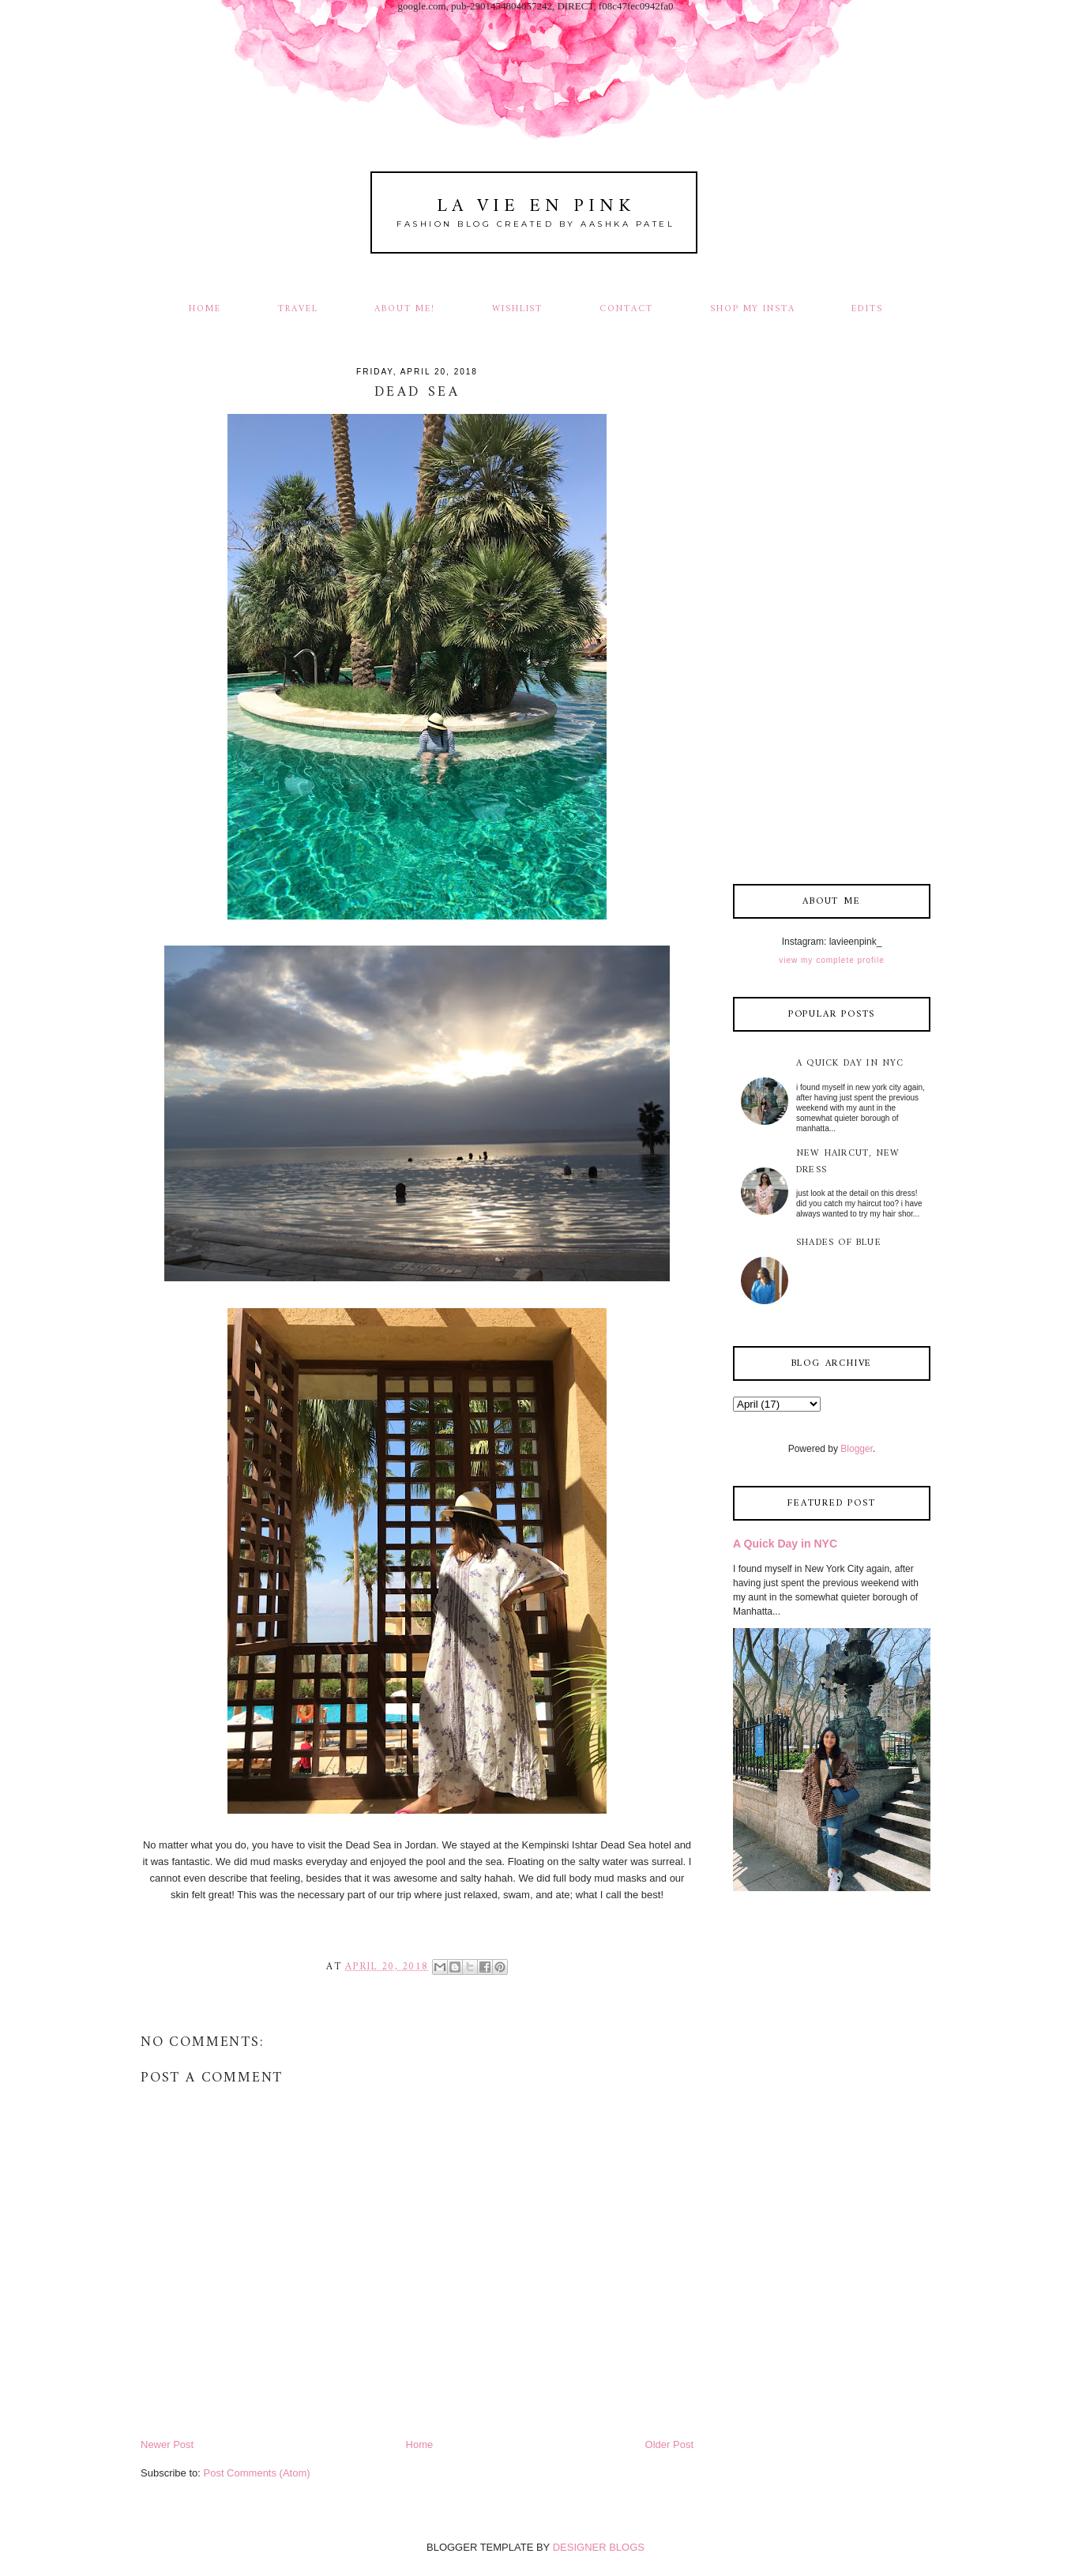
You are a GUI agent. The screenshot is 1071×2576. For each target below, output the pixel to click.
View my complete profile (831, 960)
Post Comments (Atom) (257, 2473)
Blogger (856, 1448)
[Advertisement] (831, 617)
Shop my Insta (754, 309)
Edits (867, 309)
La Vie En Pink (536, 206)
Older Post (669, 2444)
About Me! (404, 309)
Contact (626, 309)
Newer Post (167, 2444)
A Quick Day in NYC (850, 1063)
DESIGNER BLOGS (598, 2547)
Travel (298, 309)
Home (205, 309)
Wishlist (517, 309)
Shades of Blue (838, 1243)
